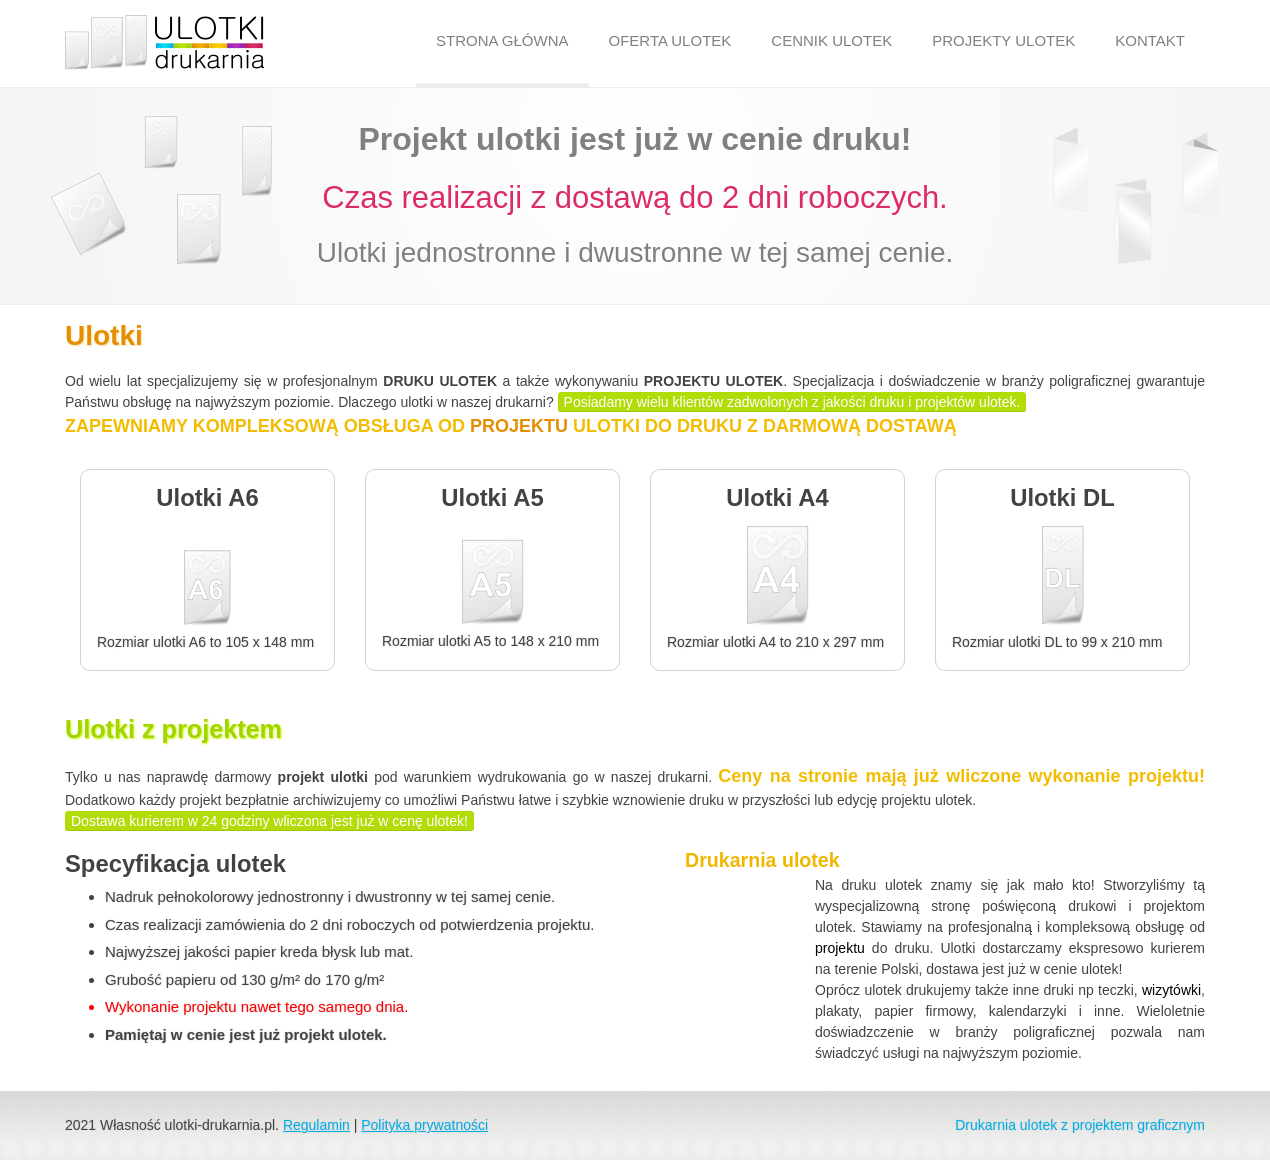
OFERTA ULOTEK (670, 40)
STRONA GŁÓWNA (502, 40)
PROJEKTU (519, 426)
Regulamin (316, 1125)
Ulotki (104, 335)
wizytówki (1171, 990)
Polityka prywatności (424, 1125)
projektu (840, 948)
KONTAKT (1150, 40)
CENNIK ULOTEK (831, 40)
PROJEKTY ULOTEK (1003, 40)
